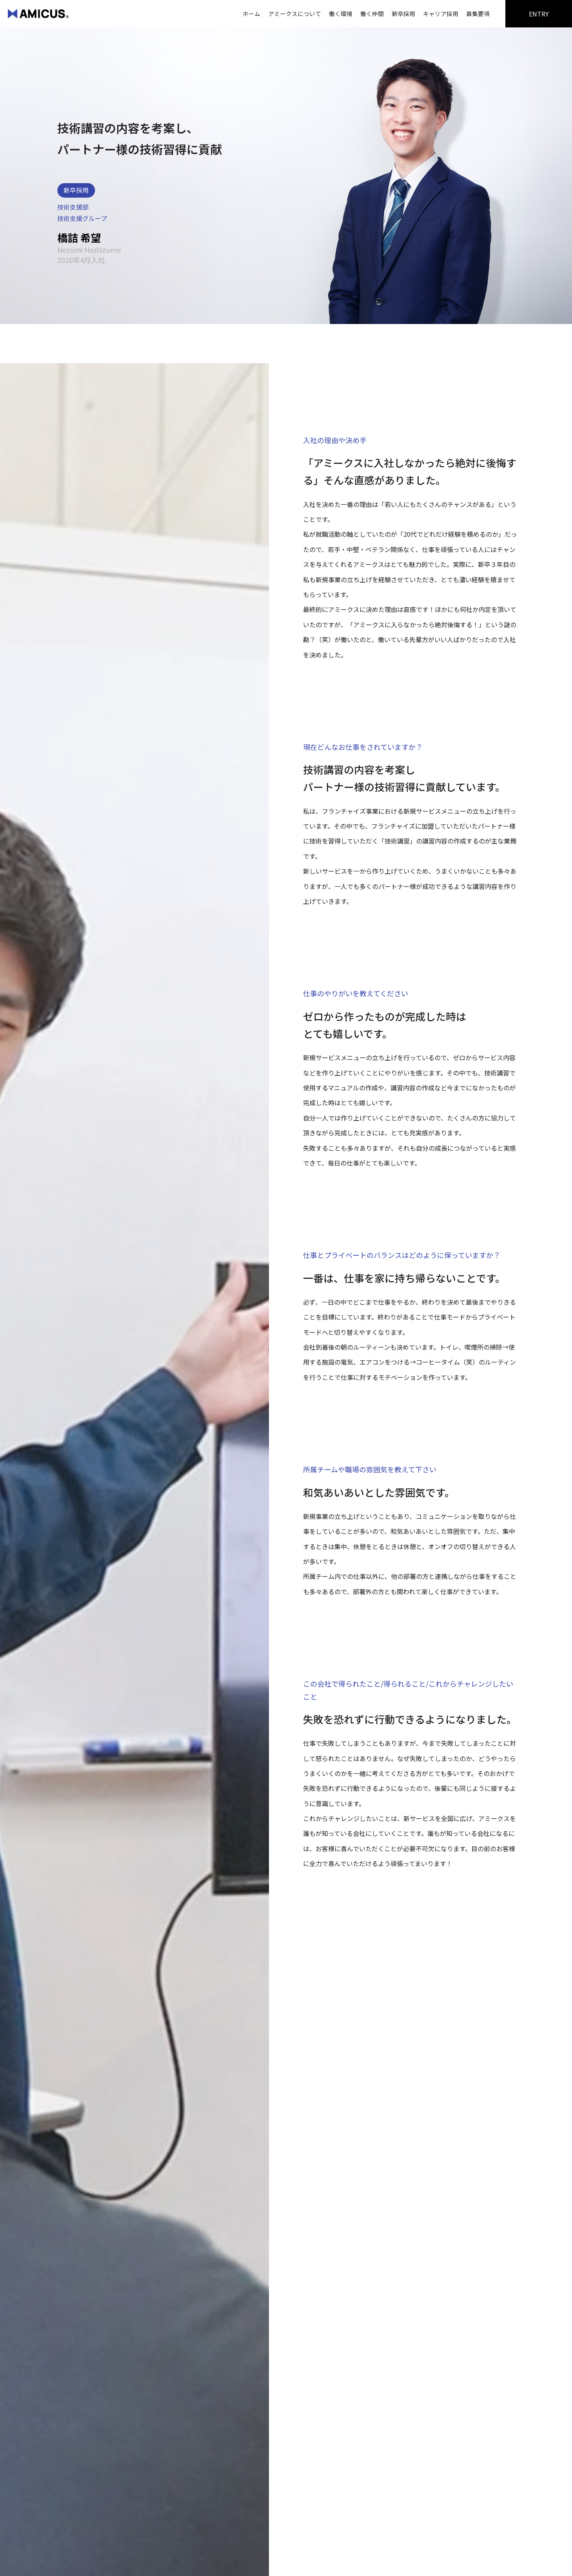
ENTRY (539, 13)
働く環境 (340, 13)
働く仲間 (372, 13)
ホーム (251, 13)
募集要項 (478, 13)
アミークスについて (294, 13)
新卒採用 (403, 13)
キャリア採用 (440, 13)
